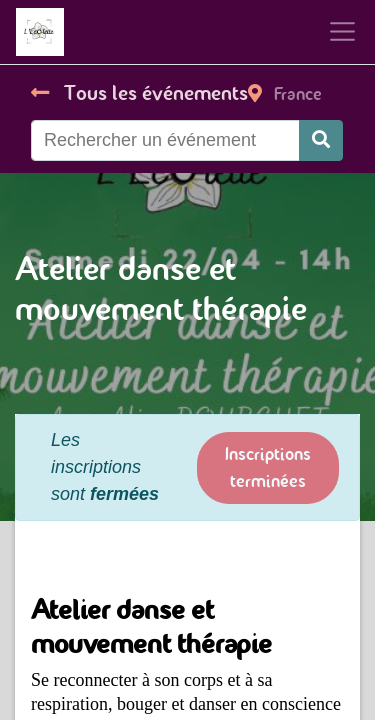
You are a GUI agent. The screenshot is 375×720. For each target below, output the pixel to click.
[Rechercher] (321, 140)
